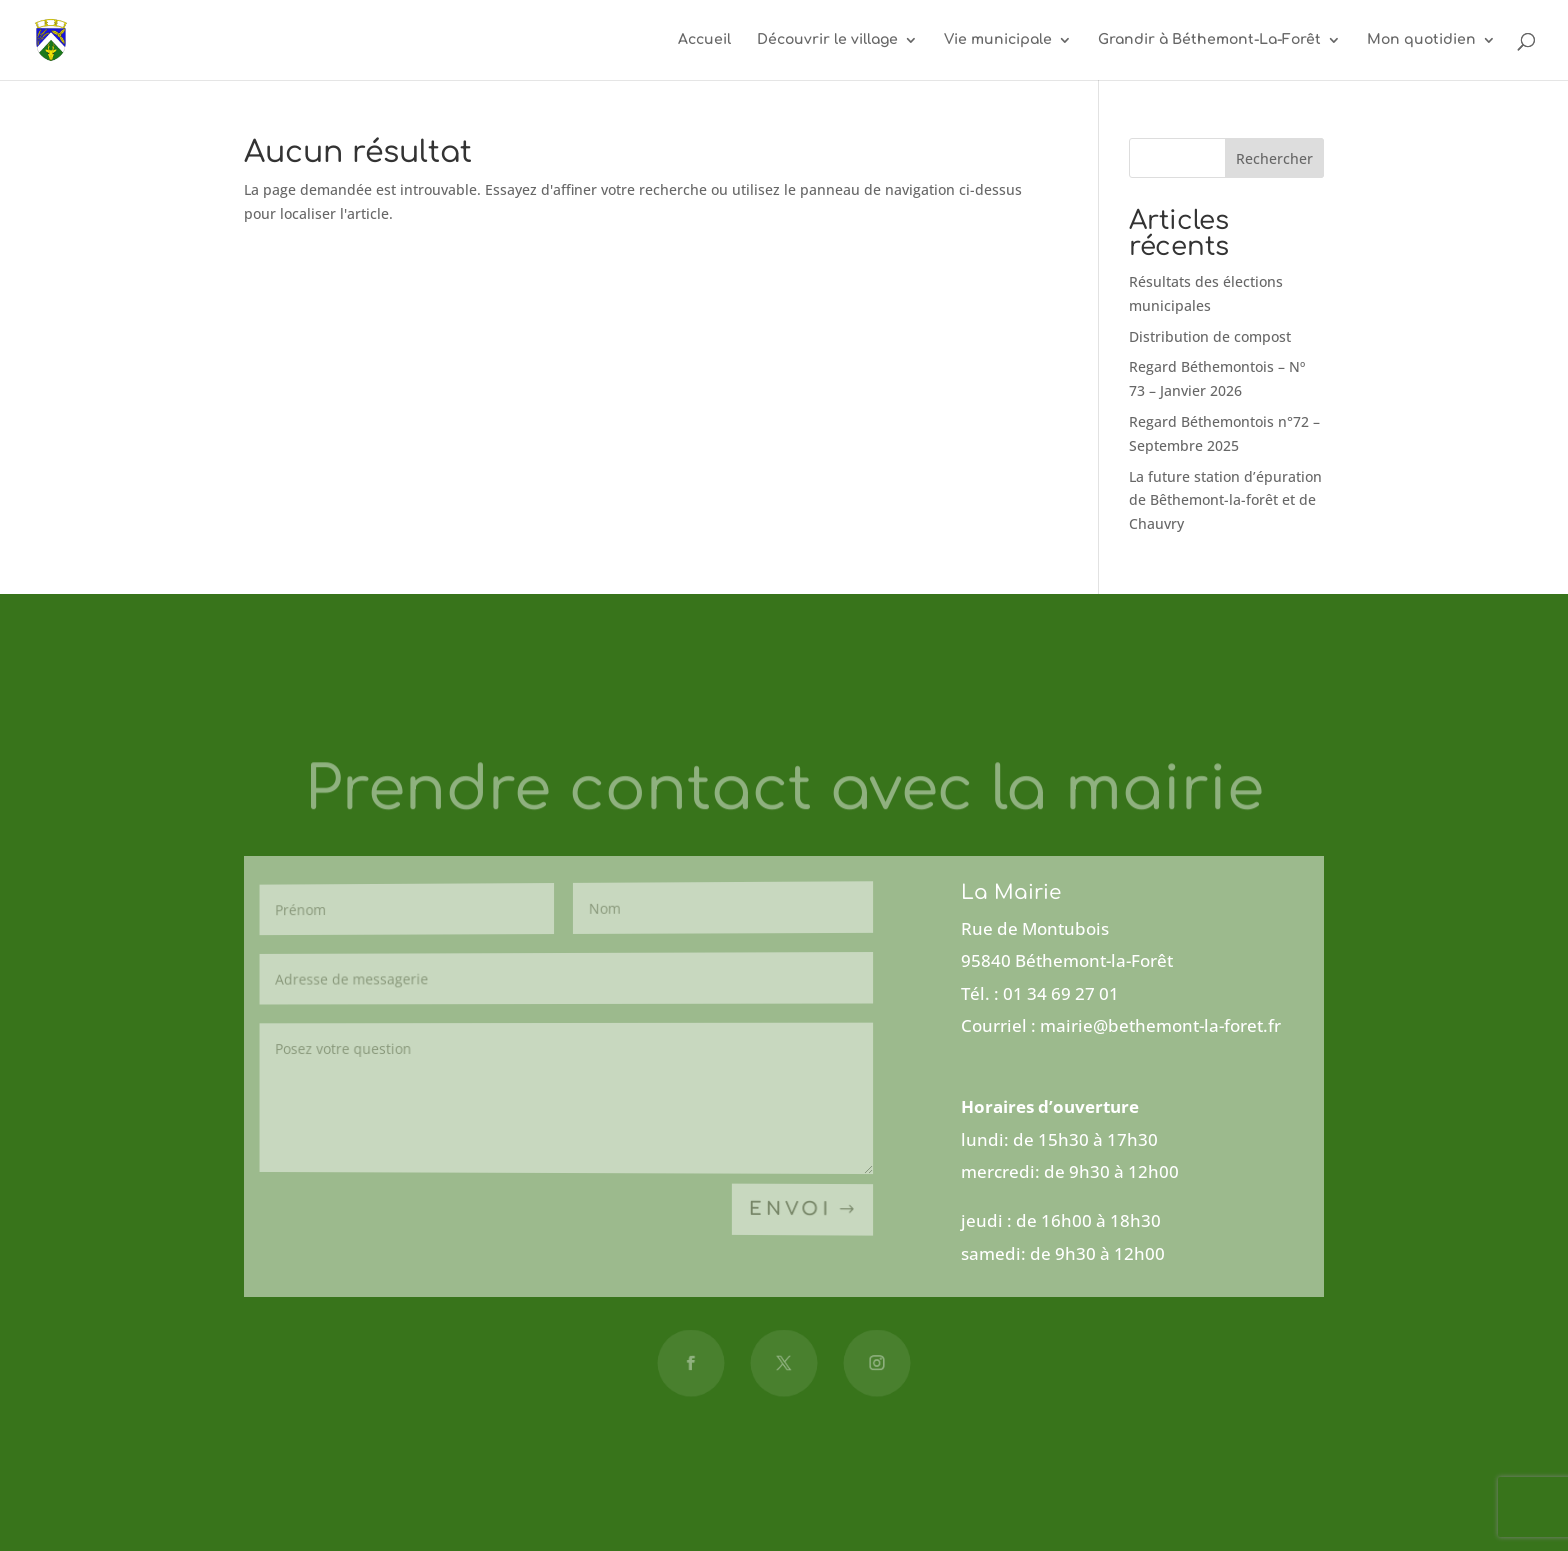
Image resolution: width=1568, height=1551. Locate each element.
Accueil (704, 40)
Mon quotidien (1421, 40)
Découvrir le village (827, 40)
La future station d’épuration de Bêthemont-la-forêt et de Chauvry (1225, 500)
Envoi (790, 1210)
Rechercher (1274, 158)
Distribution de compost (1210, 336)
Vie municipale (998, 40)
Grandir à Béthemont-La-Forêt (1209, 40)
